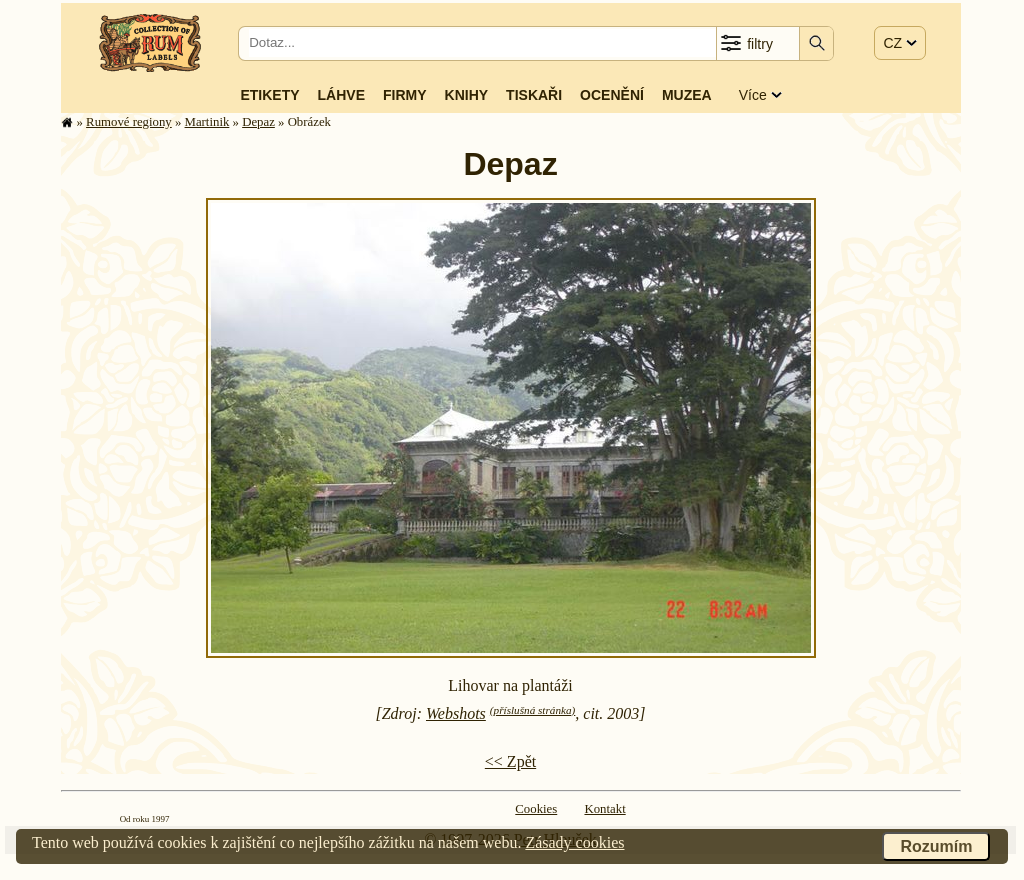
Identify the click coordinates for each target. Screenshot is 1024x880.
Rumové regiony (129, 122)
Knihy (467, 95)
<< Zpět (510, 761)
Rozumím (936, 846)
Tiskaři (534, 95)
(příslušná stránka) (532, 710)
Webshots (456, 713)
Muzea (687, 95)
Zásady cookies (574, 842)
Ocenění (612, 95)
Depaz (258, 122)
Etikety (269, 95)
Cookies (536, 809)
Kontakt (604, 809)
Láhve (341, 95)
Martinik (207, 122)
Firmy (405, 95)
